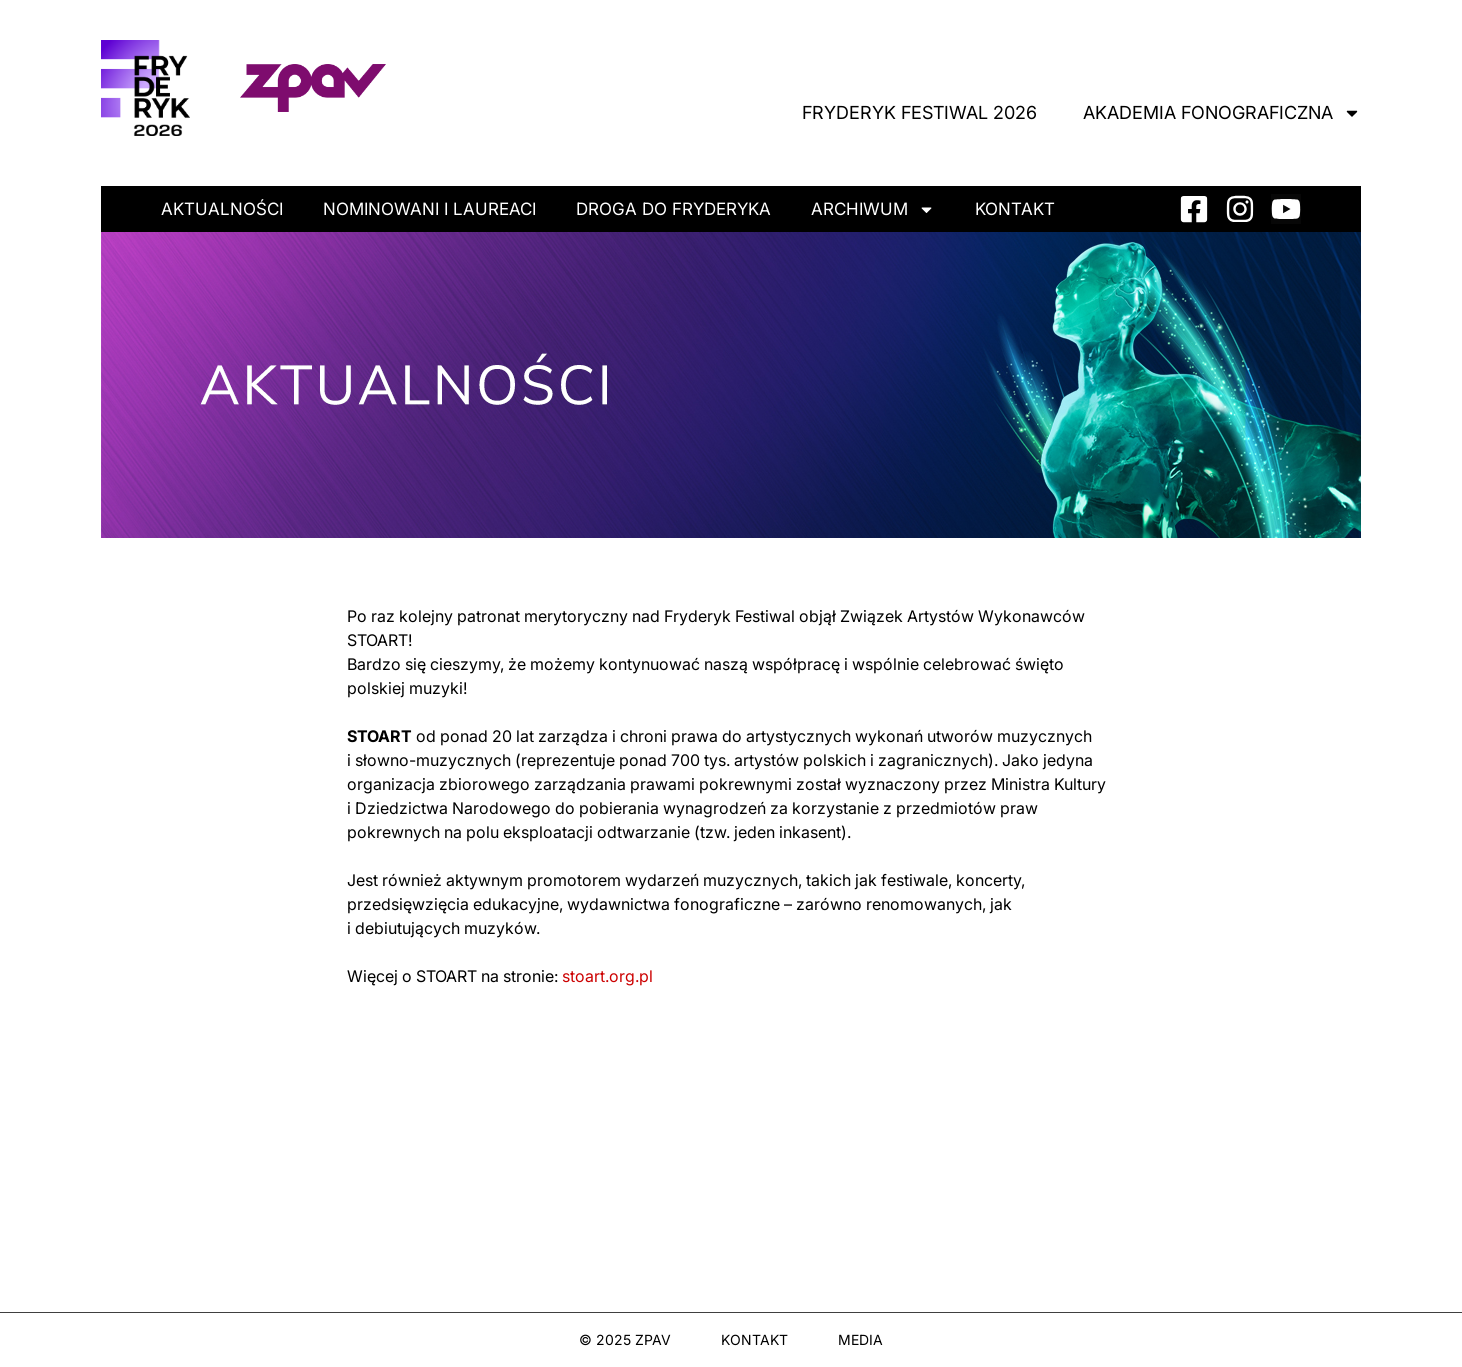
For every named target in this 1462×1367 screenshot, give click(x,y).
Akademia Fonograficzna (1222, 113)
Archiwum (873, 209)
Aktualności (222, 209)
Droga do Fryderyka (673, 209)
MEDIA (860, 1339)
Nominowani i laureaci (429, 209)
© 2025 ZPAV (625, 1339)
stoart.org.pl (607, 976)
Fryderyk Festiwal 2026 (919, 112)
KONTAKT (754, 1339)
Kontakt (1015, 209)
